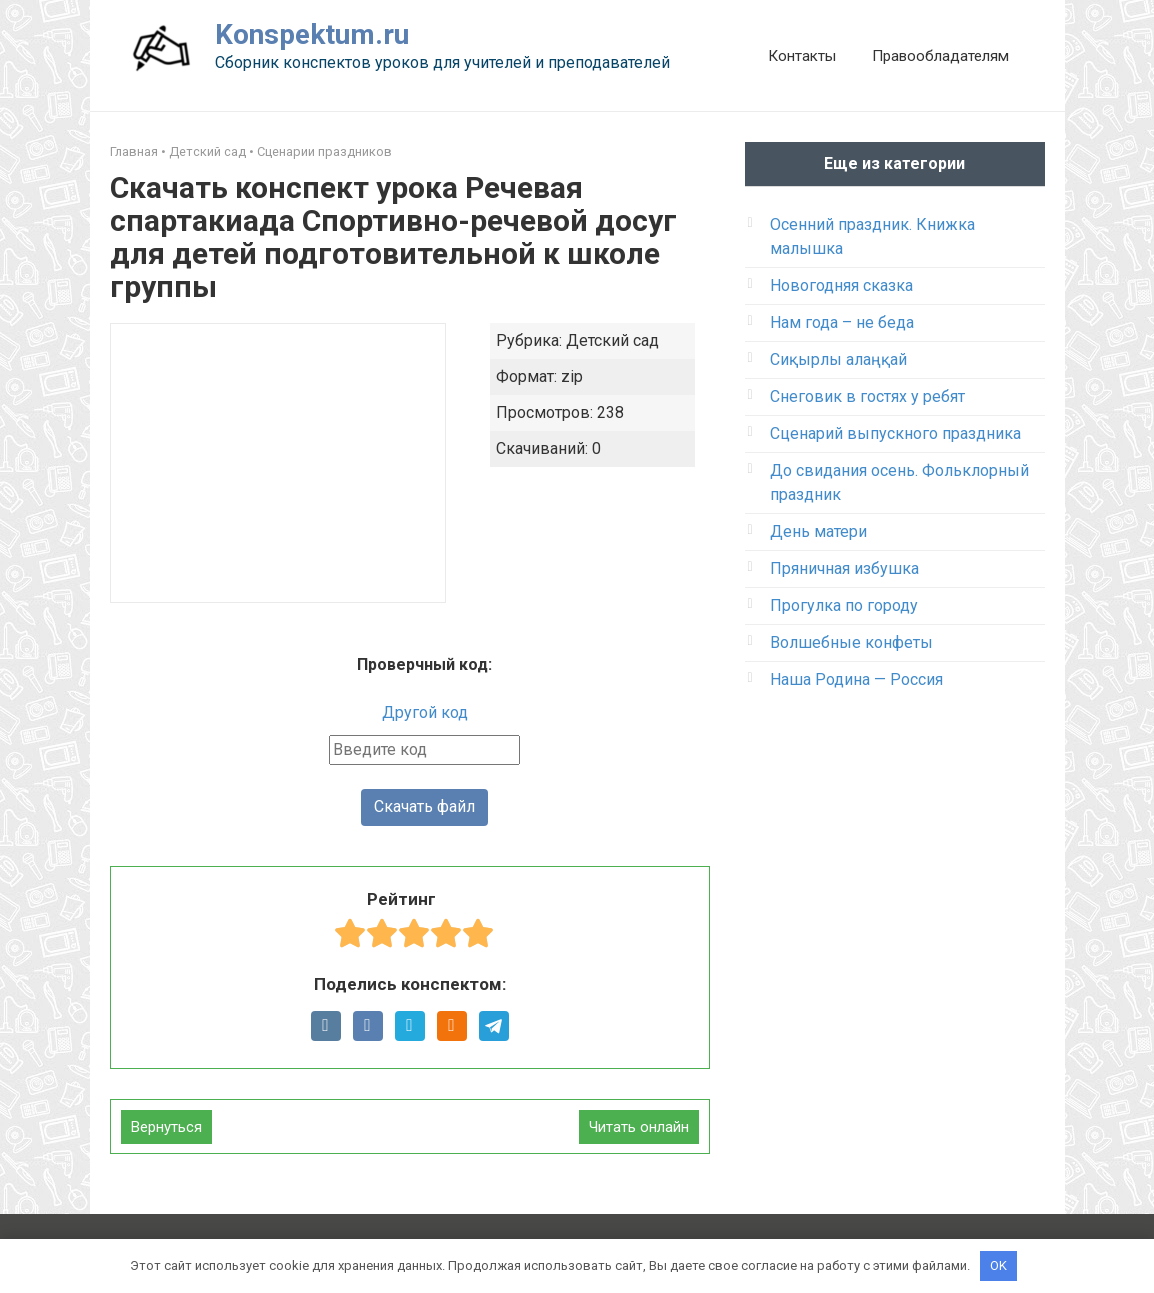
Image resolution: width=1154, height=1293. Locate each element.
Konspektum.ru (312, 34)
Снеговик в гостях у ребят (867, 396)
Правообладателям (940, 56)
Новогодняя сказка (841, 285)
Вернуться (166, 1127)
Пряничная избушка (844, 568)
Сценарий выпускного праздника (895, 433)
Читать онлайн (639, 1127)
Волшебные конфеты (851, 642)
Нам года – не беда (842, 322)
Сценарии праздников (324, 151)
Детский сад (207, 151)
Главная (134, 151)
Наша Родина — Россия (856, 679)
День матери (818, 531)
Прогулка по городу (844, 605)
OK (998, 1265)
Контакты (802, 56)
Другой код (425, 712)
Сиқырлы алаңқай (838, 359)
